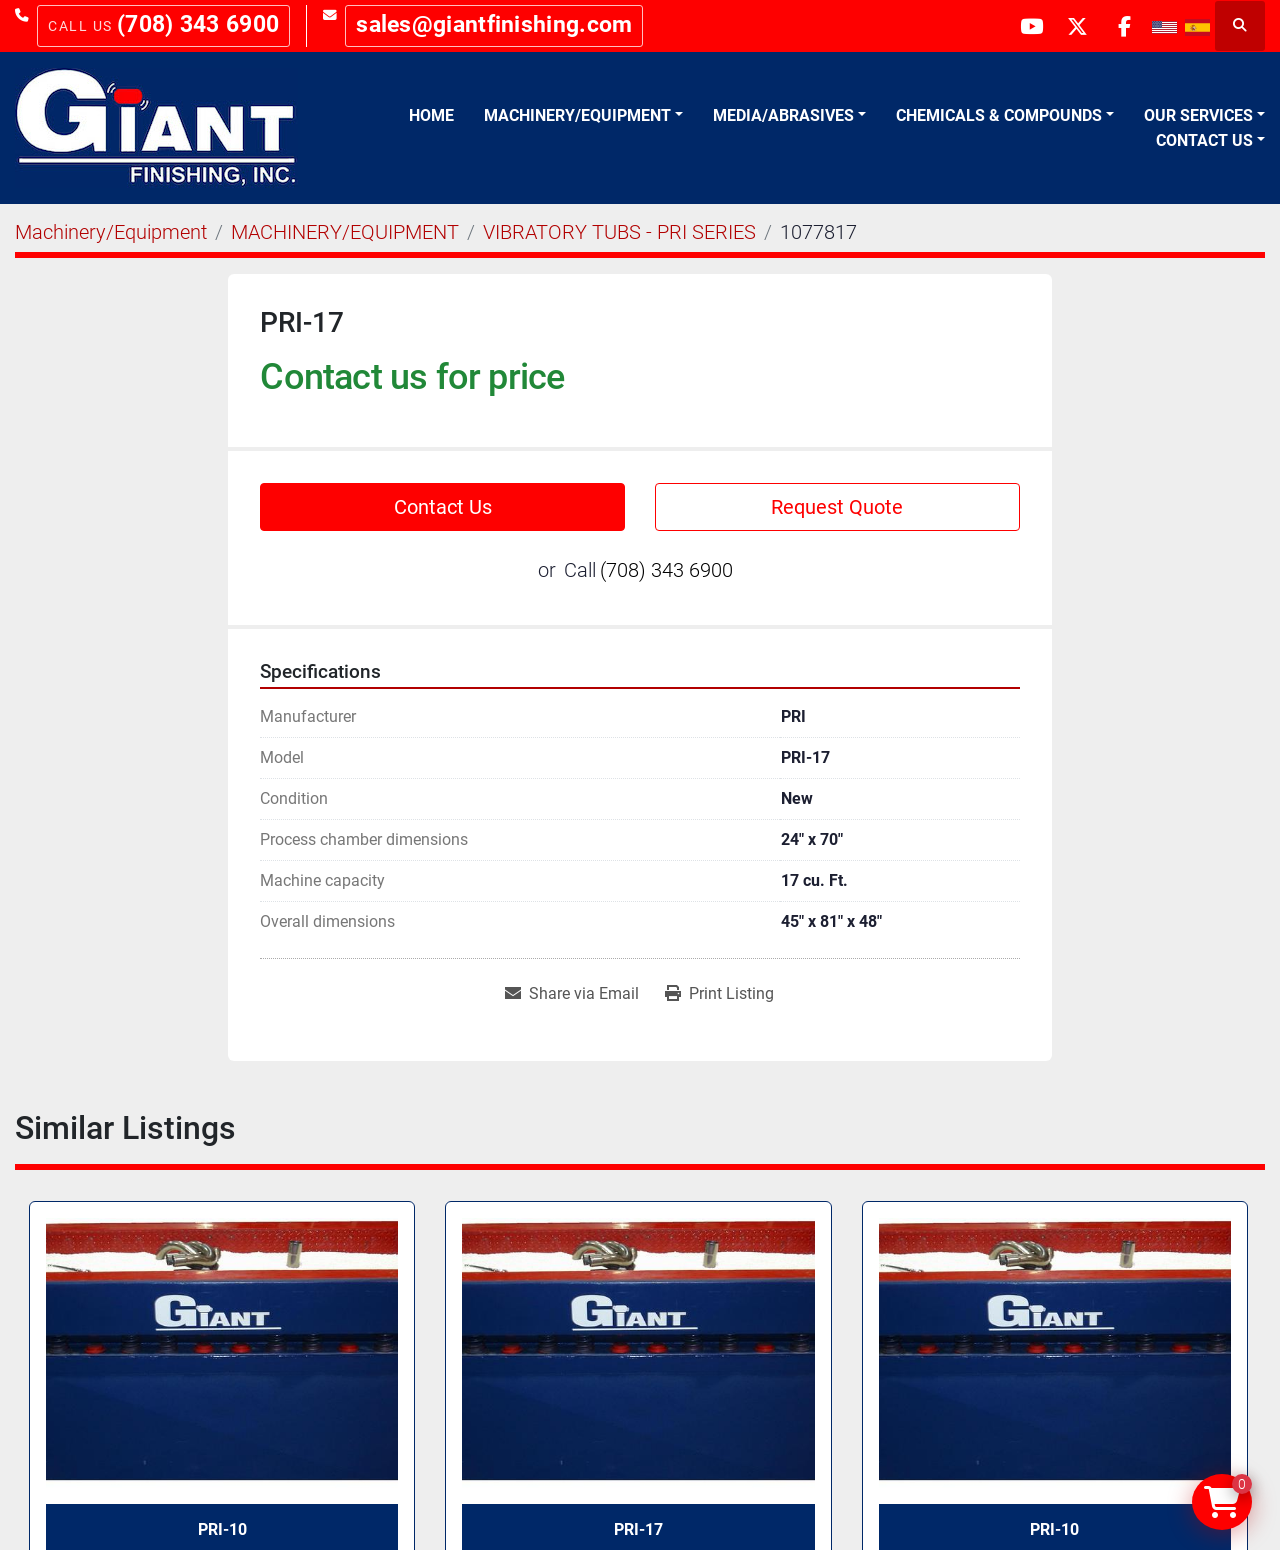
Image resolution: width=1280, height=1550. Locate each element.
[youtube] (1020, 26)
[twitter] (1071, 26)
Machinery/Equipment (577, 115)
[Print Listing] (719, 994)
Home (431, 115)
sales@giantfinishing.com (494, 24)
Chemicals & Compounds (999, 115)
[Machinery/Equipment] (111, 232)
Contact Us (1204, 140)
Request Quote (837, 507)
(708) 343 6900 (198, 24)
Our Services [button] (1198, 115)
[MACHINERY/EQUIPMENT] (345, 232)
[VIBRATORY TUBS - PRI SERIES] (619, 232)
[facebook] (1122, 26)
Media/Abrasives (783, 115)
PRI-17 (638, 1529)
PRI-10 (1054, 1529)
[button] (583, 116)
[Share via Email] (572, 994)
